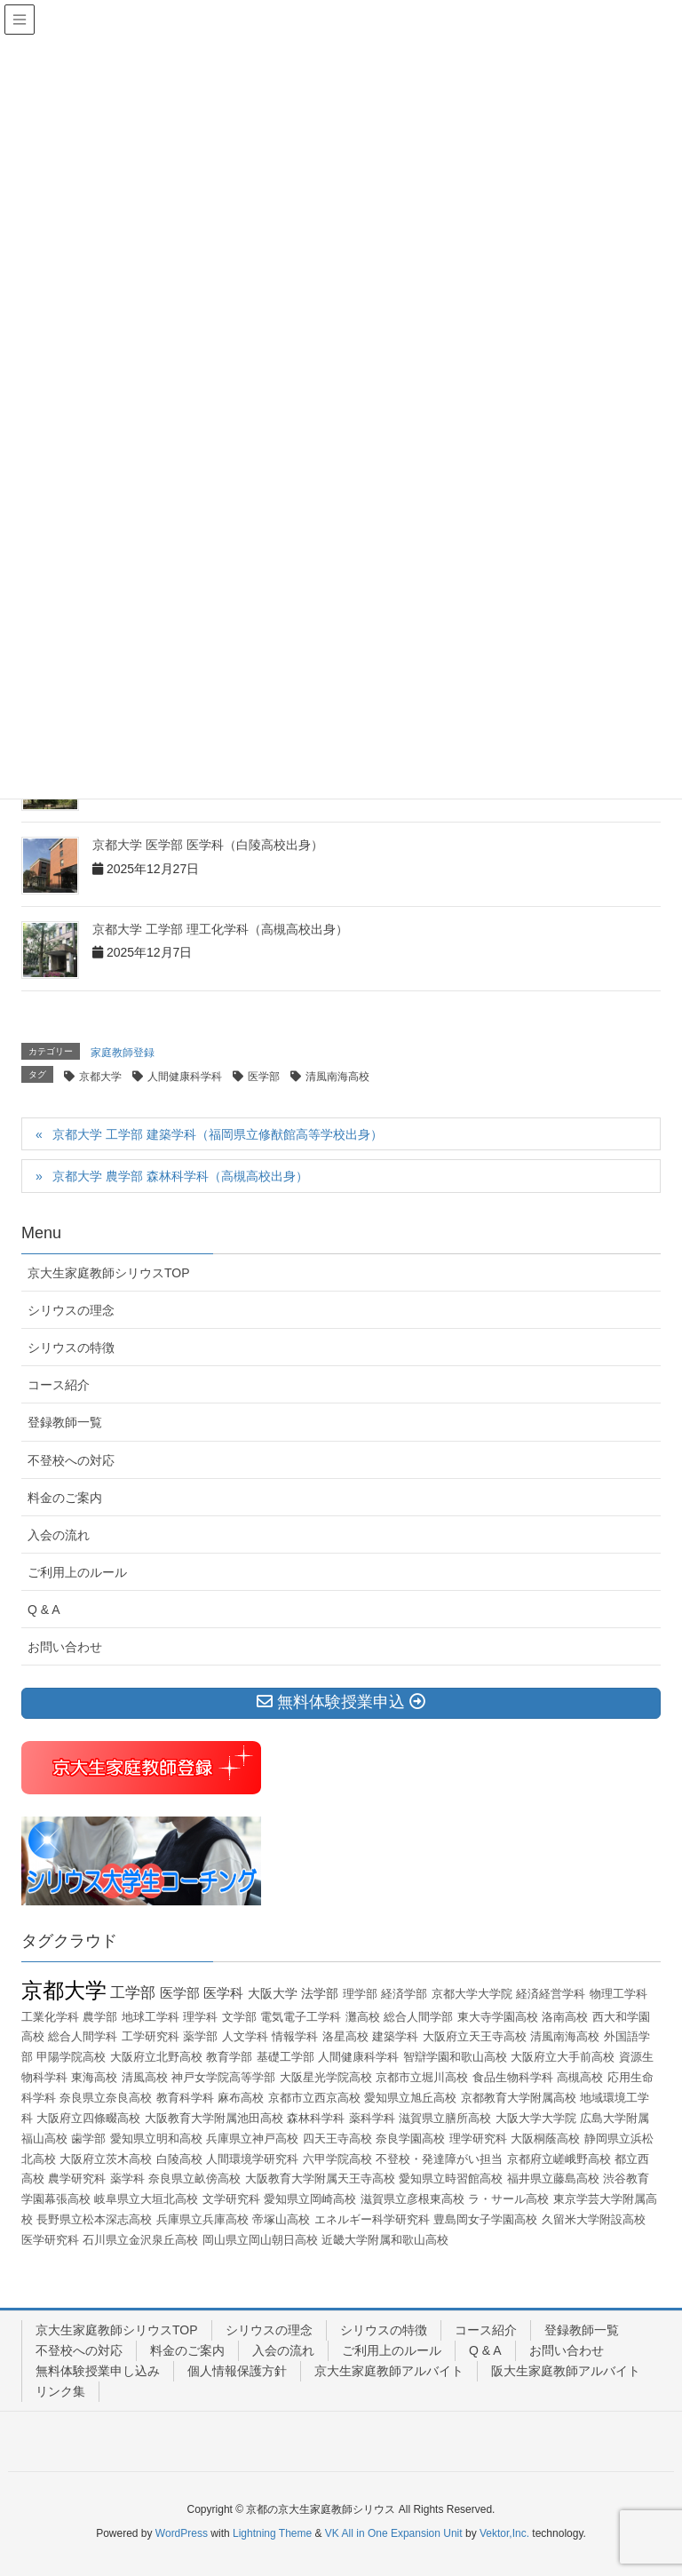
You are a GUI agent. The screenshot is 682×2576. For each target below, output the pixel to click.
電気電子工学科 (300, 2016)
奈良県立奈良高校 (105, 2097)
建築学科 (395, 2036)
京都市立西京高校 (314, 2097)
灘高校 (362, 2016)
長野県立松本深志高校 (94, 2219)
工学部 (132, 1992)
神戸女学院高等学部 (223, 2077)
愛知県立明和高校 (156, 2138)
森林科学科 (316, 2118)
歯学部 (88, 2138)
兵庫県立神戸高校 (252, 2138)
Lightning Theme (272, 2533)
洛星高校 (345, 2036)
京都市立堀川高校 (422, 2077)
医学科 (223, 1992)
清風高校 (145, 2077)
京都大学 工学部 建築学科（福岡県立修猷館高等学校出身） (217, 1134)
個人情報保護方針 (237, 2371)
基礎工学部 (285, 2056)
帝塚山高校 (281, 2219)
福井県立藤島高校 (553, 2178)
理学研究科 (478, 2138)
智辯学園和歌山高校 (455, 2056)
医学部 (264, 1076)
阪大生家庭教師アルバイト (565, 2371)
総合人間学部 (418, 2016)
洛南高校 (565, 2016)
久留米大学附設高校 (594, 2219)
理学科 (200, 2016)
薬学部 (200, 2036)
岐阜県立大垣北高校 (146, 2199)
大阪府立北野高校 (156, 2056)
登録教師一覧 (65, 1422)
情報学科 (295, 2036)
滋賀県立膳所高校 (445, 2118)
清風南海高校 (337, 1076)
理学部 (360, 1993)
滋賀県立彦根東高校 (412, 2199)
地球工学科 (150, 2016)
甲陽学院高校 (71, 2056)
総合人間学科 (82, 2036)
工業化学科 (50, 2016)
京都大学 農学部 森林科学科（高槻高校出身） (180, 1176)
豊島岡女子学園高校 (485, 2219)
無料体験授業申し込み (98, 2371)
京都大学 (100, 1076)
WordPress (181, 2533)
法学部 (319, 1993)
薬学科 (127, 2178)
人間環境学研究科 (252, 2159)
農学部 (100, 2016)
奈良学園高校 (410, 2138)
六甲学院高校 (337, 2159)
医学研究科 (50, 2239)
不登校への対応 (71, 1460)
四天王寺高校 (337, 2138)
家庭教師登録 (123, 1052)
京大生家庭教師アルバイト (389, 2371)
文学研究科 (231, 2199)
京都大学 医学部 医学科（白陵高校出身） (207, 845)
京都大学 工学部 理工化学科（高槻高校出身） (220, 929)
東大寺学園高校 (497, 2016)
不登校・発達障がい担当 (439, 2159)
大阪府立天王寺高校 (475, 2036)
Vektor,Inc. (504, 2533)
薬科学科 (372, 2118)
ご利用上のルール (77, 1572)
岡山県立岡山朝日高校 (260, 2239)
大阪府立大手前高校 (563, 2056)
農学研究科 (77, 2178)
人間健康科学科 (184, 1076)
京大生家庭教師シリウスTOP (109, 1273)
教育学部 (229, 2056)
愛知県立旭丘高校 (410, 2097)
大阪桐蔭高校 (545, 2138)
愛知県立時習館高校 (451, 2178)
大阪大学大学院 (536, 2118)
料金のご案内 (65, 1498)
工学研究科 (150, 2036)
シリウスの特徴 (71, 1347)
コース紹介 (59, 1385)
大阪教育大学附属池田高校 (214, 2118)
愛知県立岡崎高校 (310, 2199)
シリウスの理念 (71, 1310)
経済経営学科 (550, 1993)
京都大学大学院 (472, 1993)
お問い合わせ (65, 1647)
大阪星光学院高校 (326, 2077)
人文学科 (245, 2036)
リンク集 (60, 2391)
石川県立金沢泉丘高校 (140, 2239)
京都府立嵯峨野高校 (559, 2159)
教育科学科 (185, 2097)
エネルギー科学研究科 (372, 2219)
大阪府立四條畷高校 (88, 2118)
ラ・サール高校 (508, 2199)
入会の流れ (59, 1535)
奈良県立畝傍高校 (194, 2178)
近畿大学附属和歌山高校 (384, 2239)
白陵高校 (179, 2159)
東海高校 (94, 2077)
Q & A (44, 1609)
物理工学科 (618, 1993)
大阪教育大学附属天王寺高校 (320, 2178)
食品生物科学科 (512, 2077)
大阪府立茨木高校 (105, 2159)
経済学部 (404, 1993)
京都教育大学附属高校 (518, 2097)
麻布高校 (241, 2097)
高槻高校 (580, 2077)
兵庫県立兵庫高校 (202, 2219)
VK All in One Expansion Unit (394, 2533)
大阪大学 (272, 1993)
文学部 (239, 2016)
